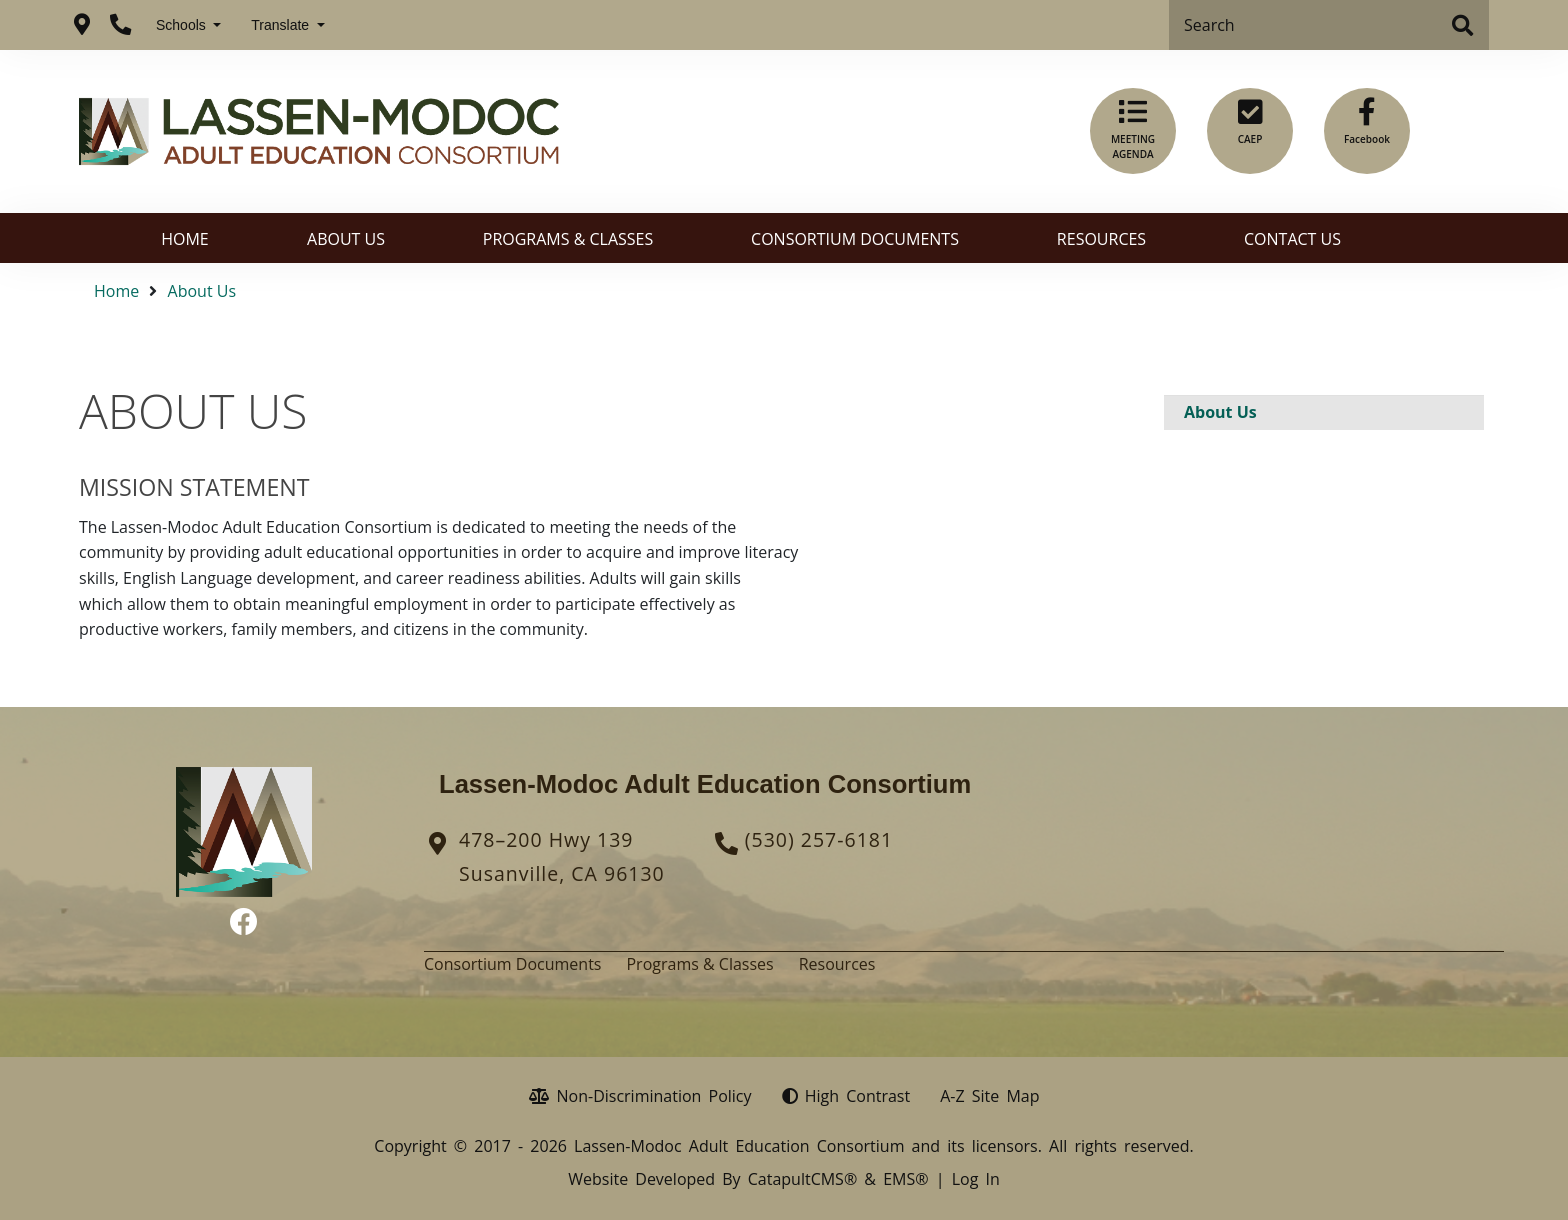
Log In (976, 1179)
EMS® (905, 1179)
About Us (346, 239)
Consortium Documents (855, 239)
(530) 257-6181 (819, 839)
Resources (1101, 239)
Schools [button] (183, 25)
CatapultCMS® (802, 1179)
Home (185, 239)
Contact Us (1292, 239)
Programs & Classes (568, 239)
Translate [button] (282, 25)
